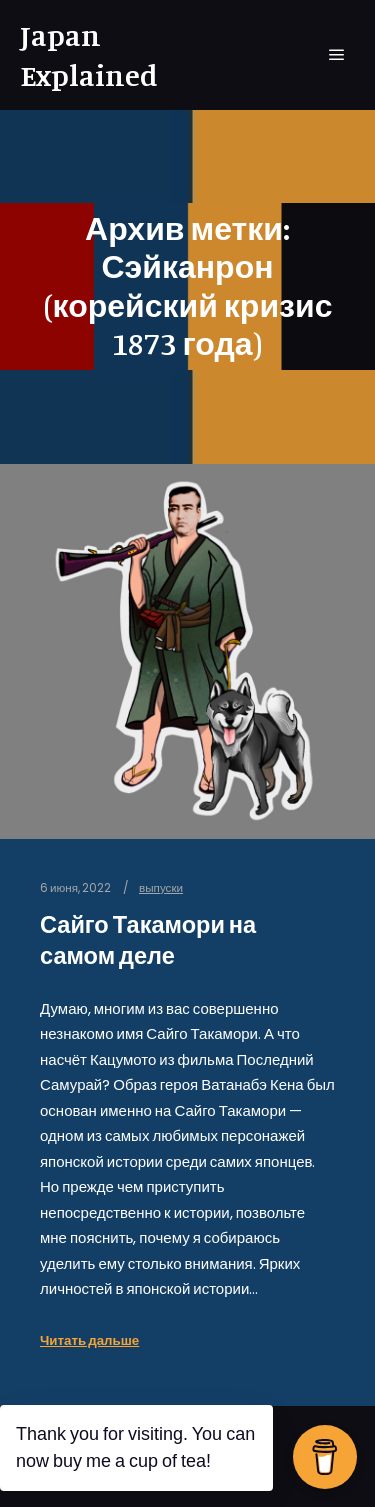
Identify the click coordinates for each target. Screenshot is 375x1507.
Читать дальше (89, 1340)
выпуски (161, 888)
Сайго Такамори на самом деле (148, 940)
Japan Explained (89, 55)
